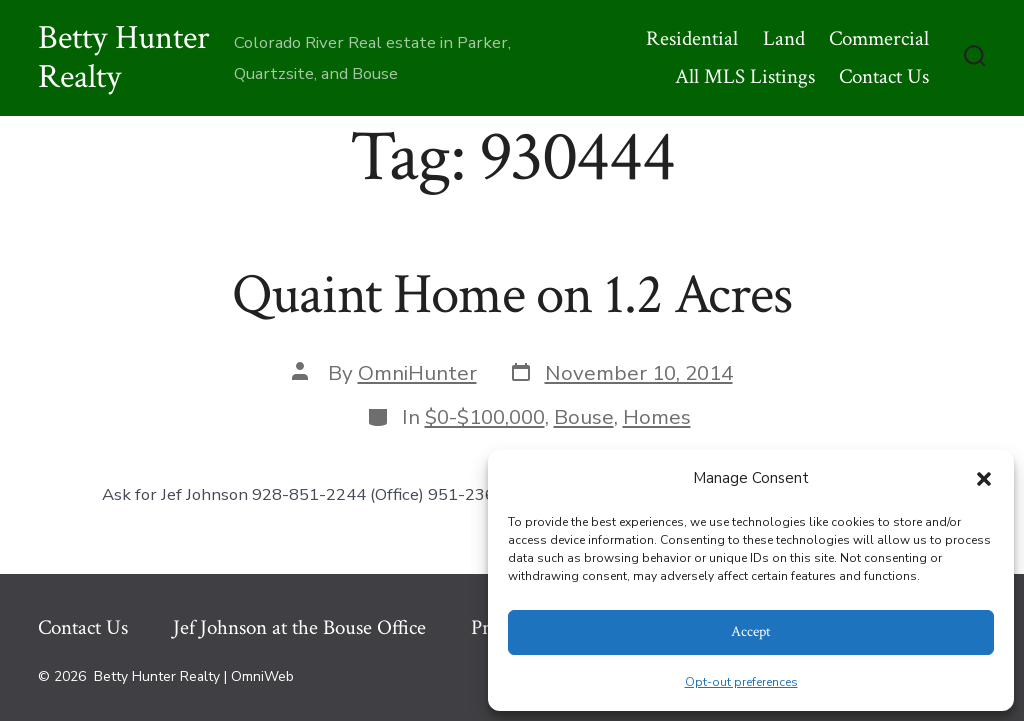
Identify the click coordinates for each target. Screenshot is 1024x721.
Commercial (879, 38)
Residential (692, 38)
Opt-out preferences (741, 682)
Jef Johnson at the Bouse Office (299, 627)
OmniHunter (417, 373)
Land (784, 38)
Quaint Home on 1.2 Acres (512, 295)
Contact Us (884, 76)
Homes (657, 417)
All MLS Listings (745, 76)
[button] (984, 479)
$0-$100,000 (485, 417)
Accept (751, 631)
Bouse (584, 417)
